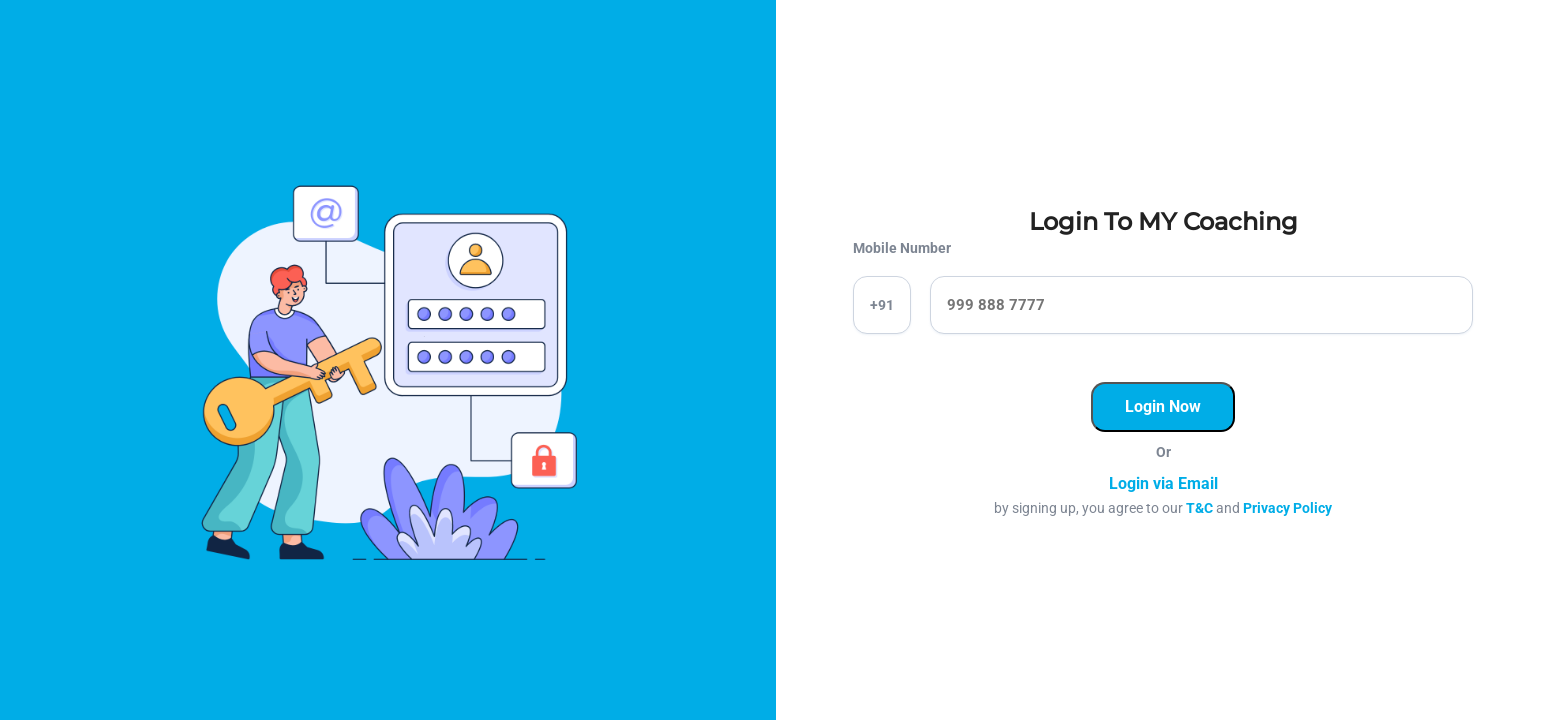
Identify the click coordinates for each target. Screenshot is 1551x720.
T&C (1199, 508)
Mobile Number (902, 248)
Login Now (1163, 406)
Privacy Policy (1287, 508)
